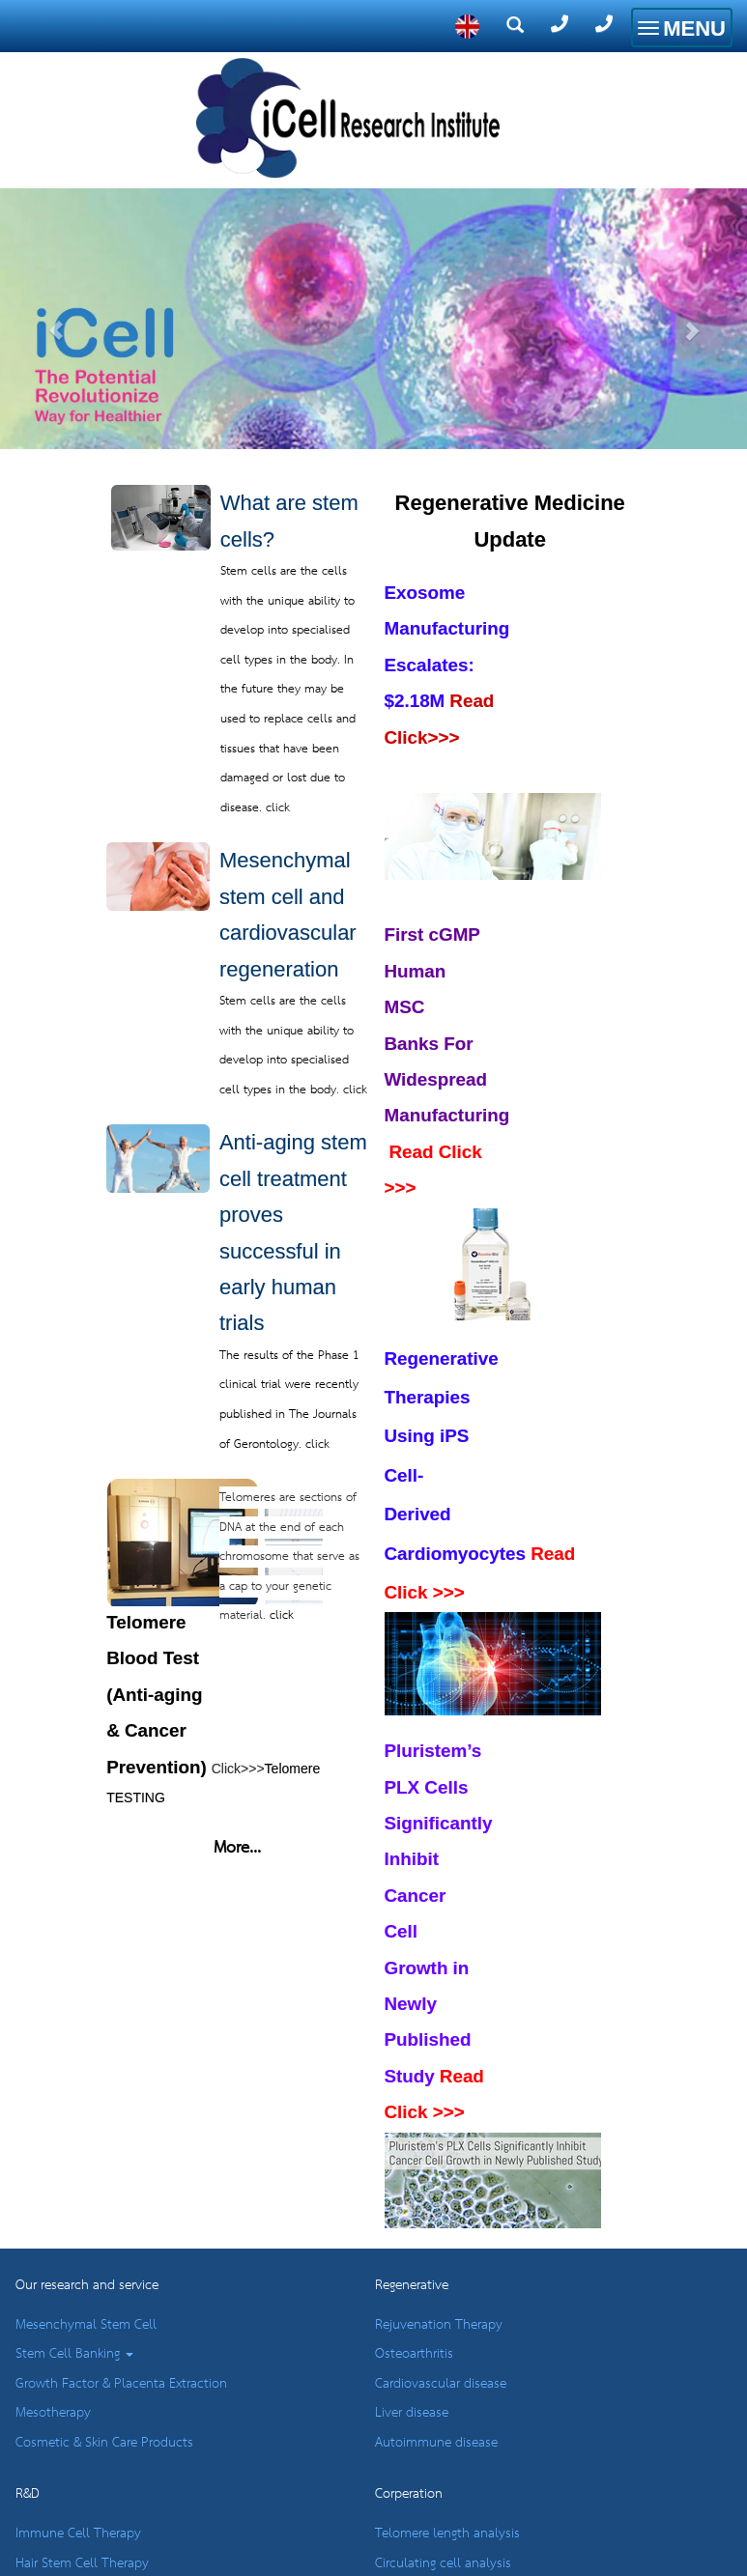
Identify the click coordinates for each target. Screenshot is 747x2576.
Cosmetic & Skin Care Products (104, 2442)
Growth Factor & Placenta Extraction (121, 2383)
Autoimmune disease (436, 2442)
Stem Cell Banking (74, 2353)
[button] (56, 274)
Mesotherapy (53, 2412)
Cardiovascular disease (440, 2383)
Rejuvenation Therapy (439, 2324)
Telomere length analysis (447, 2533)
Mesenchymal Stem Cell (86, 2324)
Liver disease (411, 2412)
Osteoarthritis (414, 2353)
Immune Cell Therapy (78, 2533)
